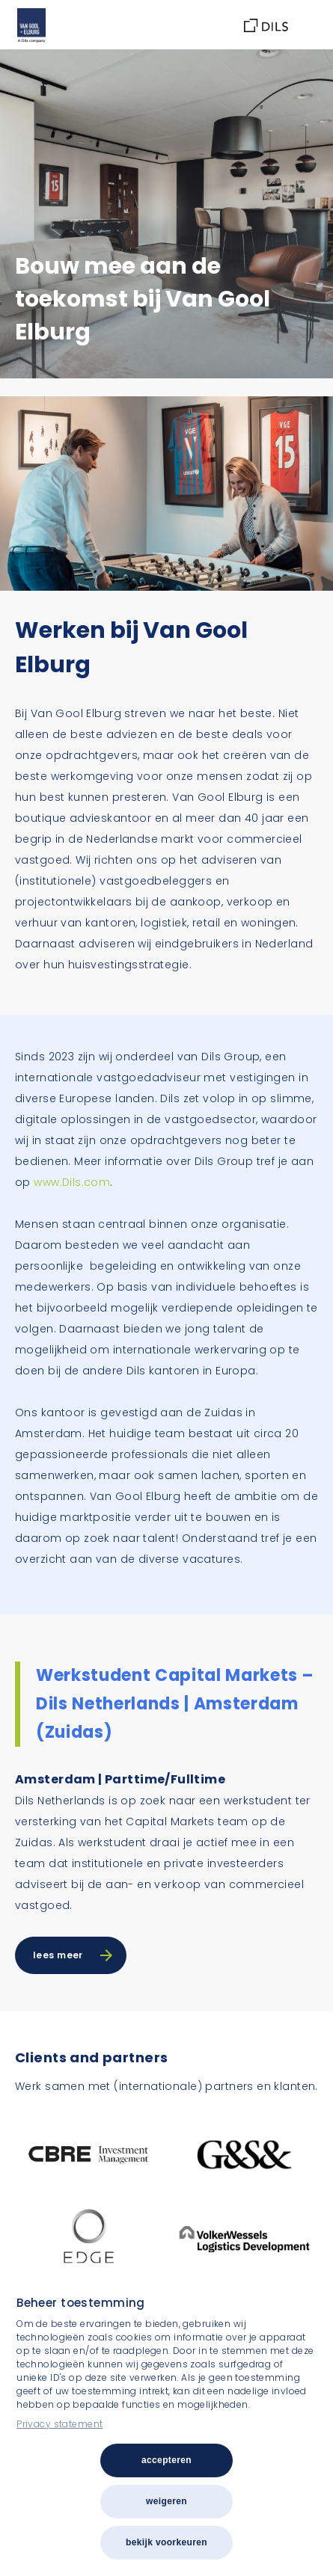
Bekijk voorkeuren (166, 2542)
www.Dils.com (72, 1182)
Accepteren (166, 2460)
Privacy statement (59, 2423)
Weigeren (166, 2501)
